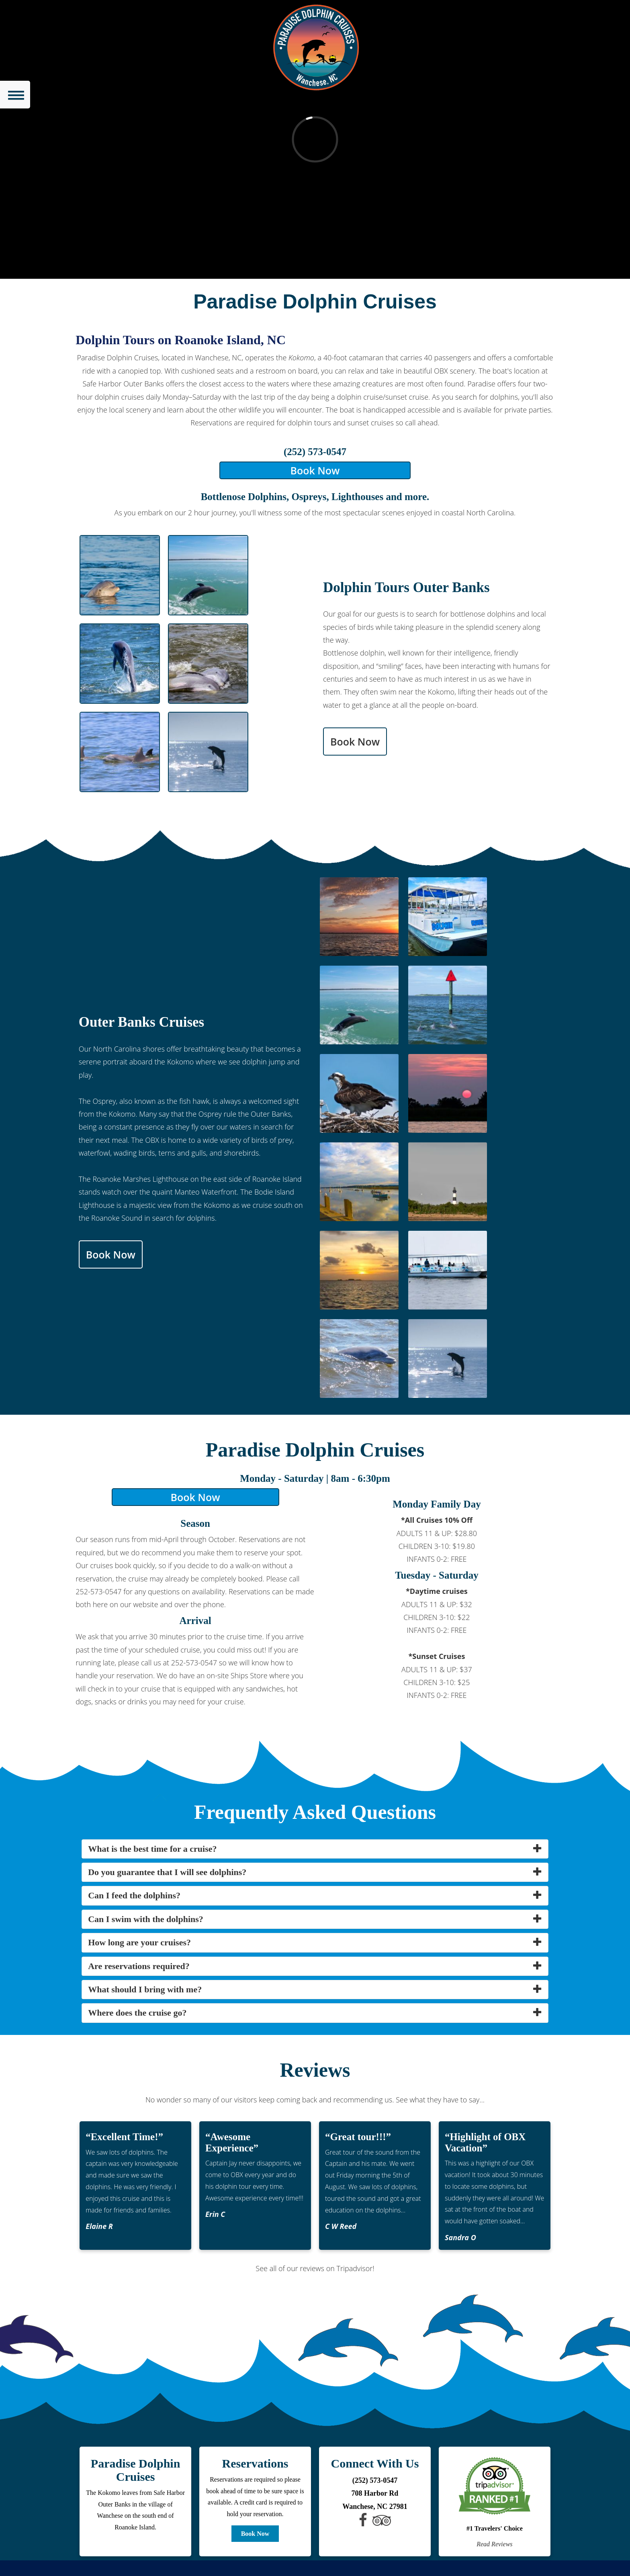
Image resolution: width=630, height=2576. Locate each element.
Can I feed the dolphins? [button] (134, 1895)
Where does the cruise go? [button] (137, 2013)
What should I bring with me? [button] (145, 1989)
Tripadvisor (355, 2268)
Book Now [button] (315, 470)
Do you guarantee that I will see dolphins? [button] (167, 1872)
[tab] (315, 1849)
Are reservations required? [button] (139, 1966)
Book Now (255, 2533)
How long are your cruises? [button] (139, 1942)
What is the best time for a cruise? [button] (152, 1849)
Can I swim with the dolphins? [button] (145, 1919)
